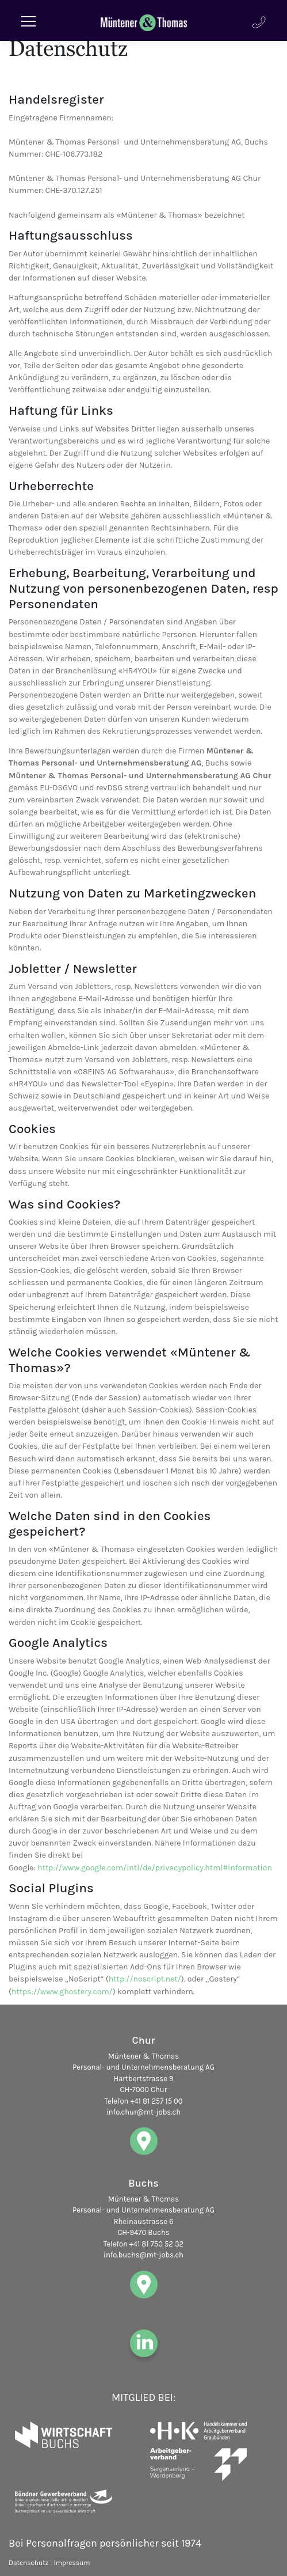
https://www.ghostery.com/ (62, 1992)
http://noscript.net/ (145, 1979)
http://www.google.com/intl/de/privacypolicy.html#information (154, 1868)
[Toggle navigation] (28, 20)
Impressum (71, 2563)
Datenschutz (28, 2563)
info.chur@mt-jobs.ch (143, 2112)
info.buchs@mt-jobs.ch (143, 2255)
